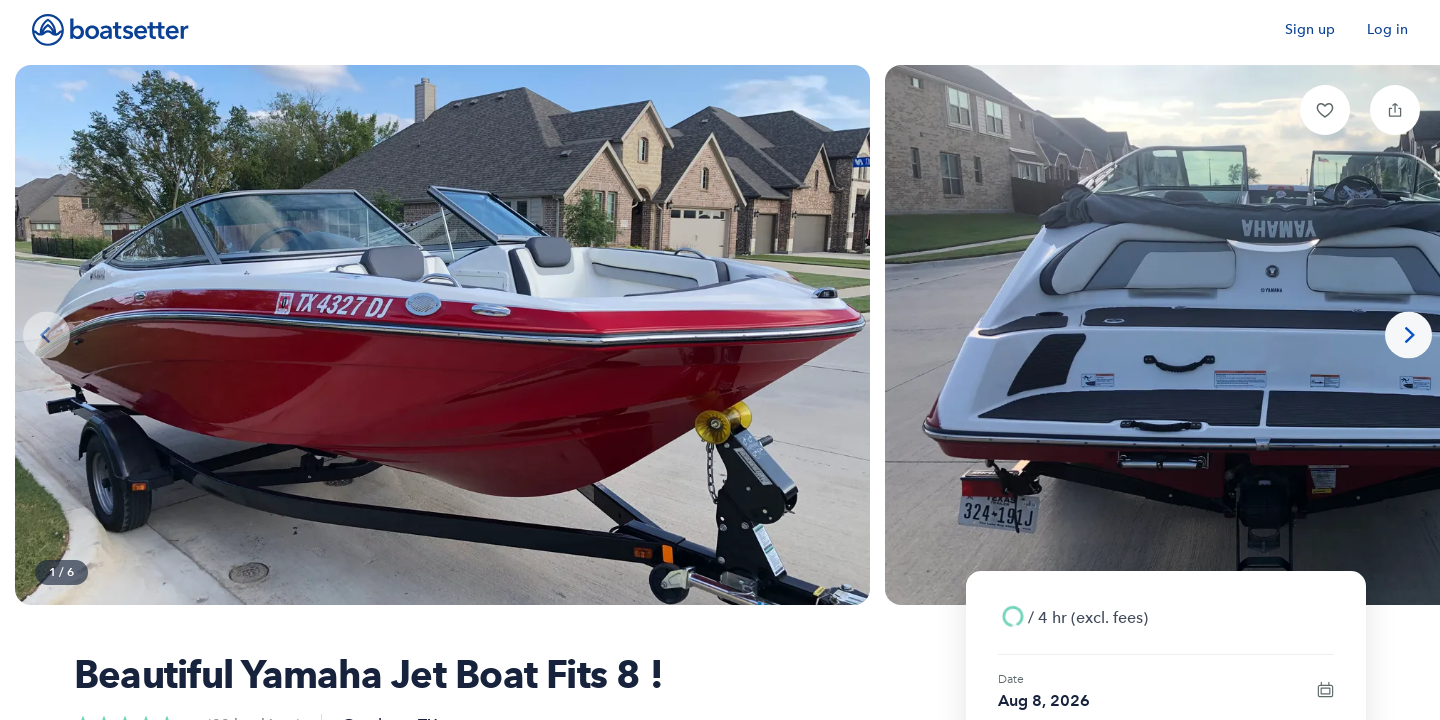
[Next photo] (1408, 335)
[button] (1325, 110)
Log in (1387, 29)
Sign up (1310, 29)
